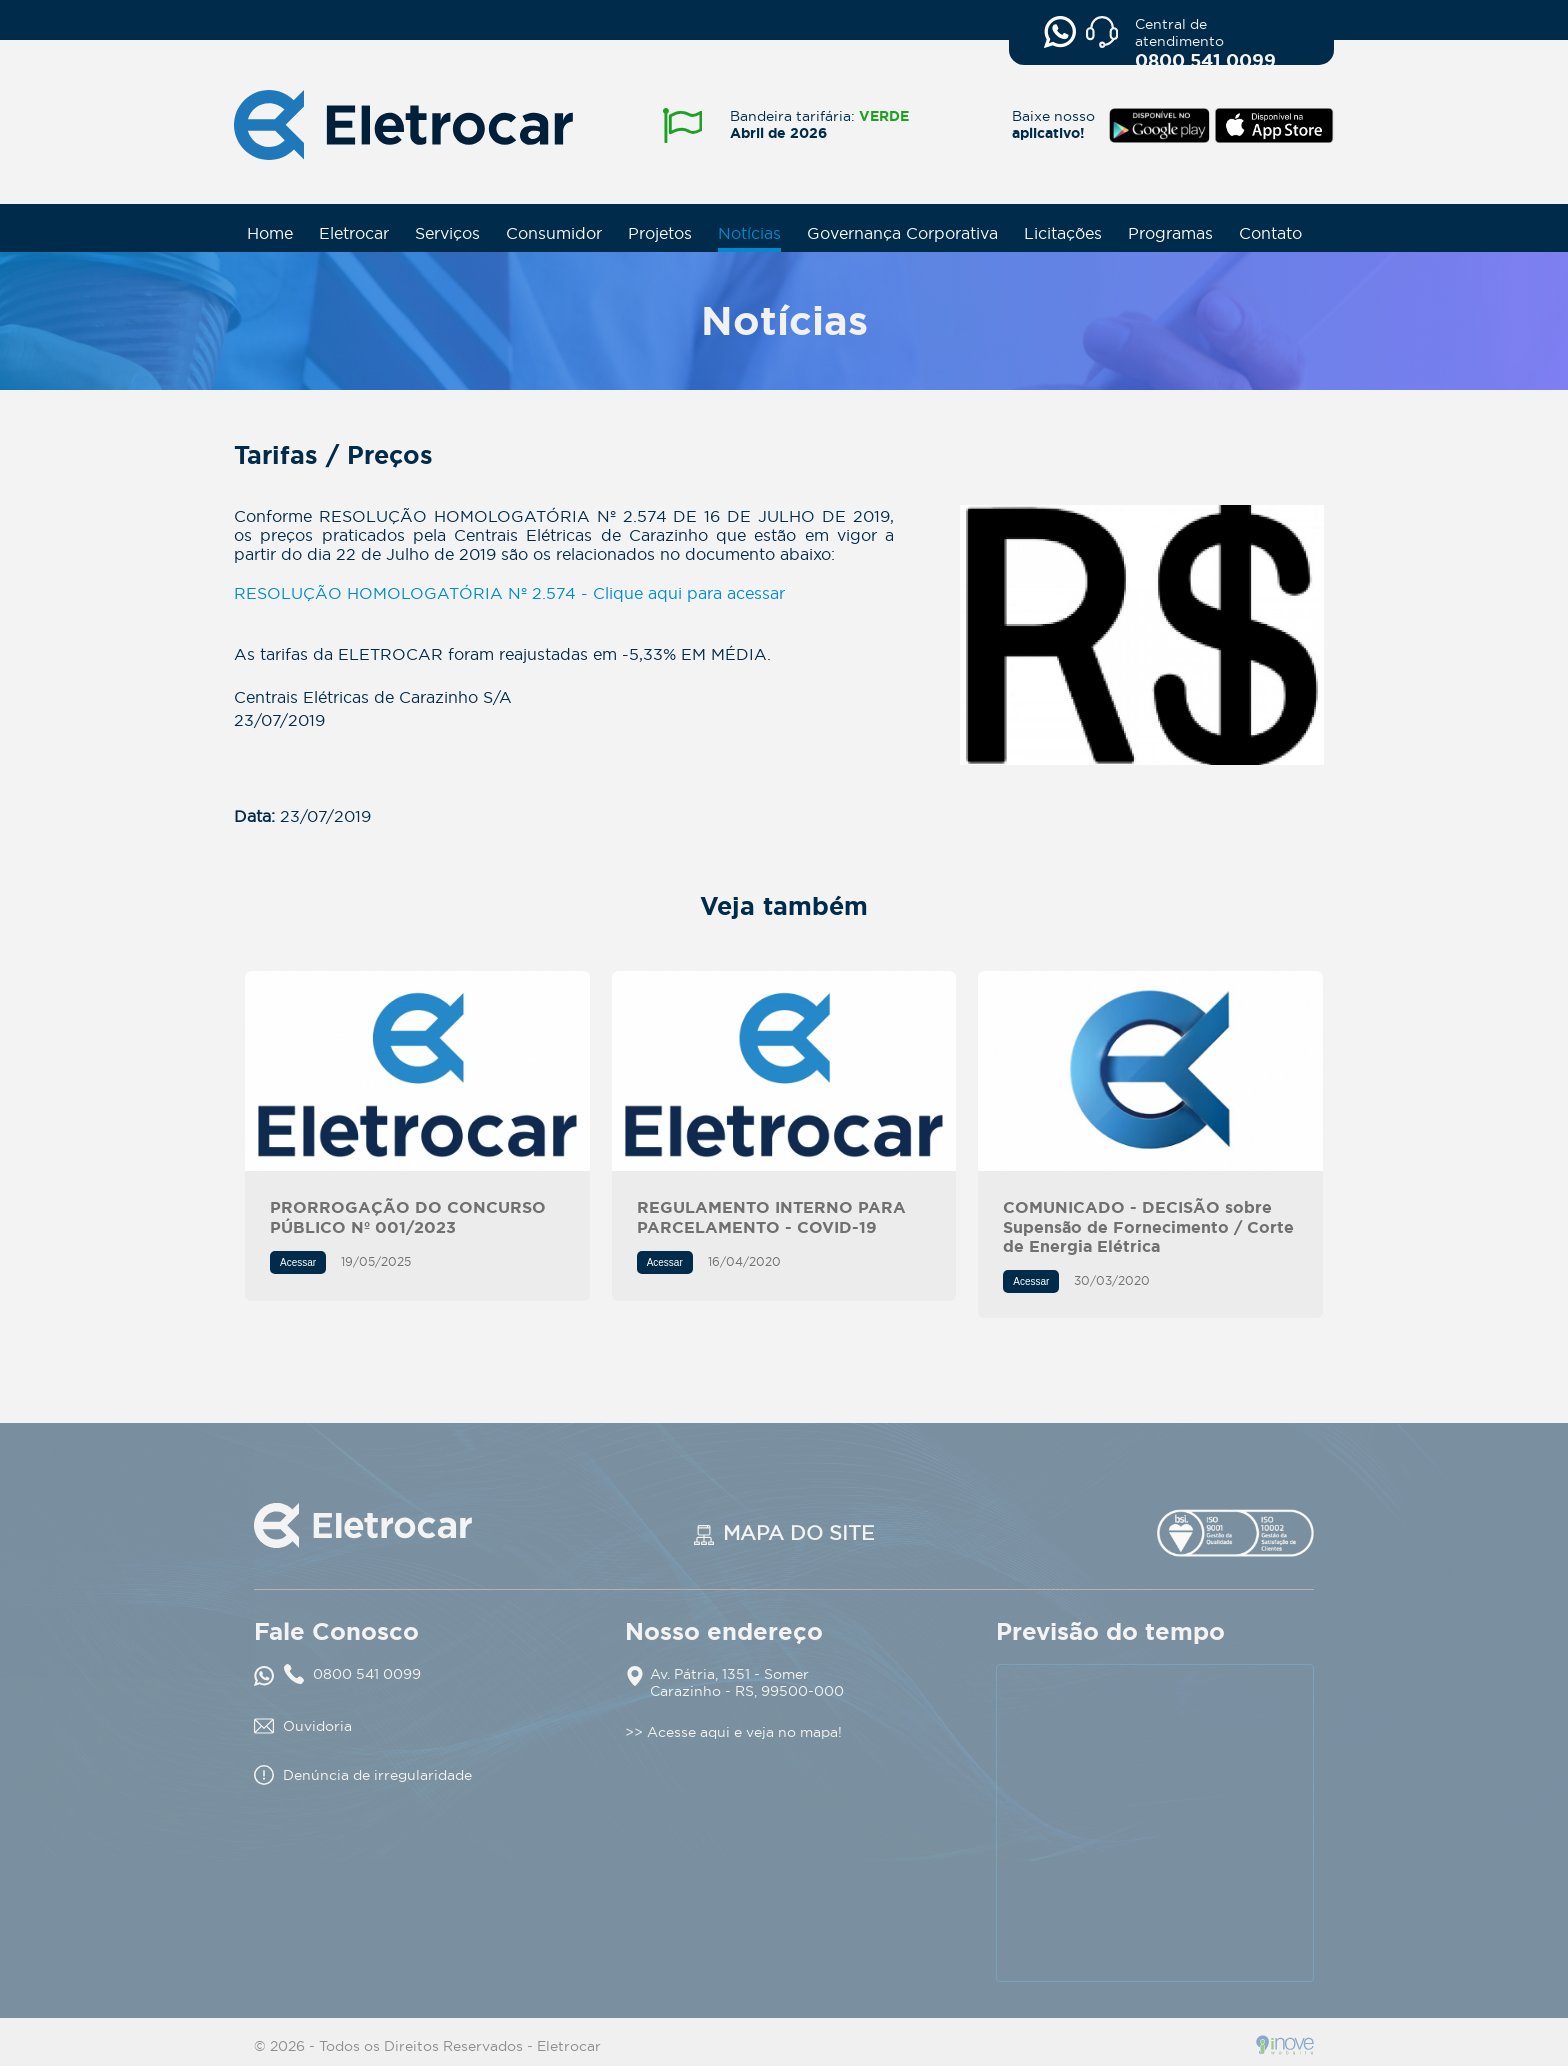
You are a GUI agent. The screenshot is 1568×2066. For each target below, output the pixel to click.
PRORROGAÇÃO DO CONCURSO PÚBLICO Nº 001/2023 (417, 1071)
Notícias (749, 233)
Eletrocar (354, 233)
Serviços (447, 233)
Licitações (1063, 233)
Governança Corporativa (902, 233)
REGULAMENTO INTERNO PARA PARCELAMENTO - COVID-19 (784, 1071)
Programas (1170, 233)
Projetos (660, 233)
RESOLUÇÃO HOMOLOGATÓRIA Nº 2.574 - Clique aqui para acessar (509, 593)
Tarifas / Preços (1141, 635)
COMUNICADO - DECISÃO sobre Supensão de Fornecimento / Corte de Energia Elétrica (1150, 1071)
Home (270, 233)
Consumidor (554, 233)
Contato (1270, 233)
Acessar (298, 1262)
